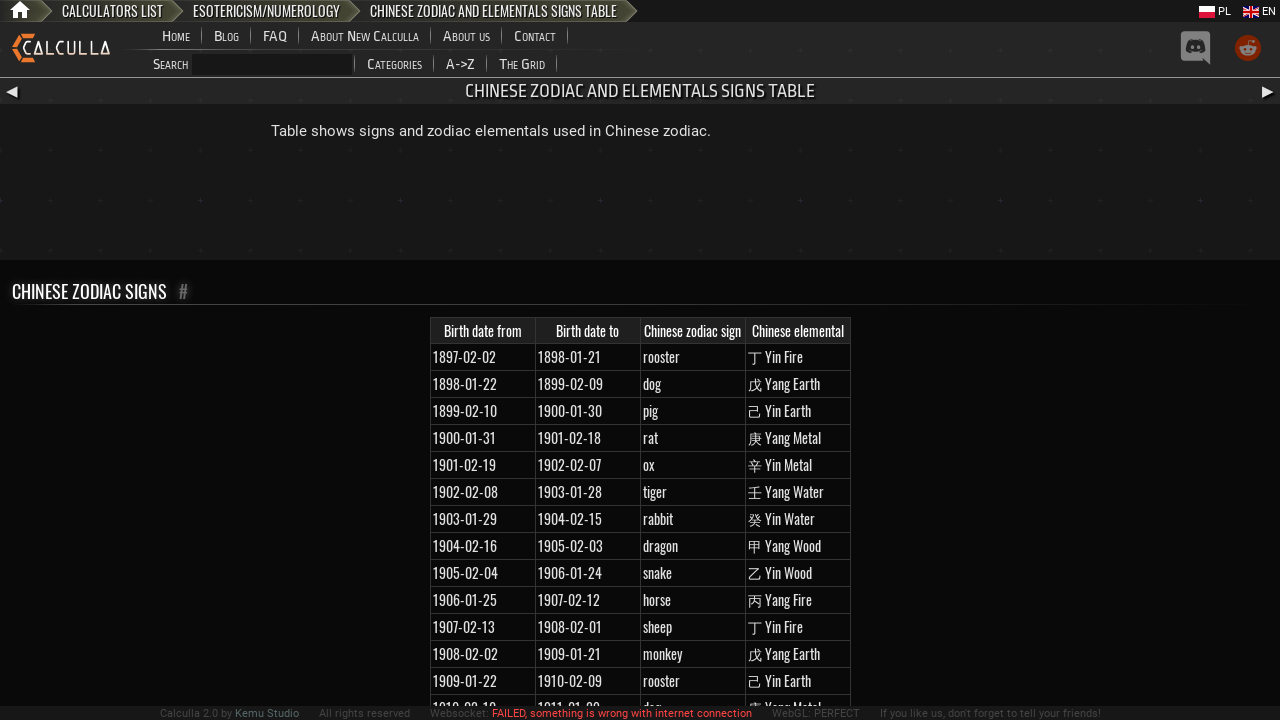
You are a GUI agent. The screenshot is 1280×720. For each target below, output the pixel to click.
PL (1215, 11)
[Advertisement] (640, 205)
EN (1259, 11)
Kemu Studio (267, 713)
